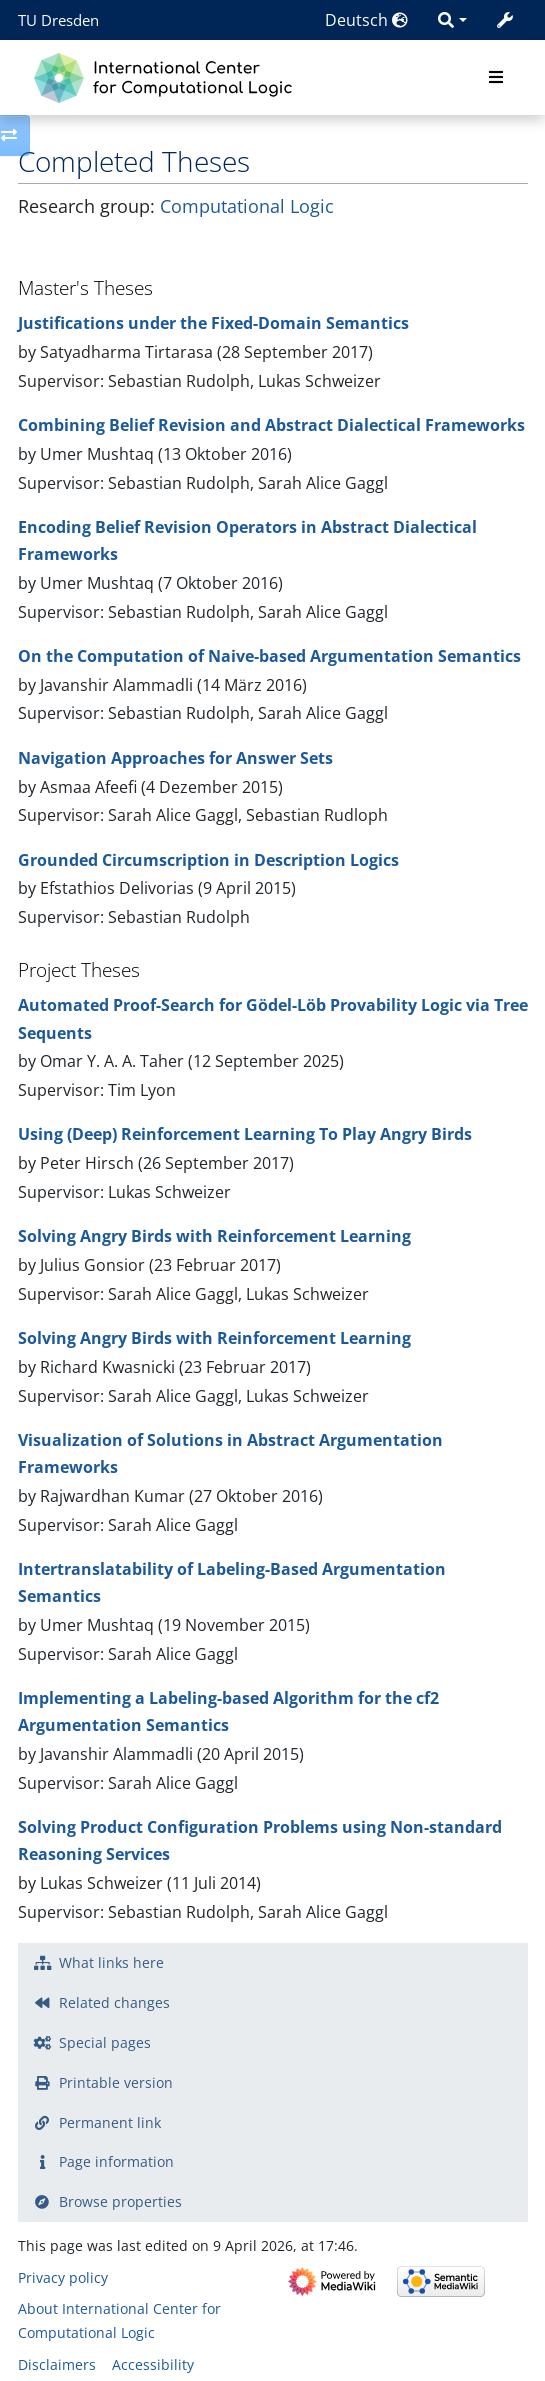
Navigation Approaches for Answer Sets (175, 758)
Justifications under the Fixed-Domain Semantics (213, 323)
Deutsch (366, 20)
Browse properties (120, 2201)
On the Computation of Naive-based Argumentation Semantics (269, 656)
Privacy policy (63, 2277)
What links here (111, 1962)
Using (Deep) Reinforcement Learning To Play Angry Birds (245, 1134)
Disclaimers (57, 2364)
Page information (116, 2161)
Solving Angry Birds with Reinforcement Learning (214, 1236)
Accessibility (153, 2364)
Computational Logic (247, 206)
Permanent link (110, 2122)
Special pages (105, 2042)
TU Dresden (58, 20)
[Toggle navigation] (496, 78)
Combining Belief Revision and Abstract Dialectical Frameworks (271, 425)
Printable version (116, 2082)
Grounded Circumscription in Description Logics (208, 860)
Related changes (114, 2002)
